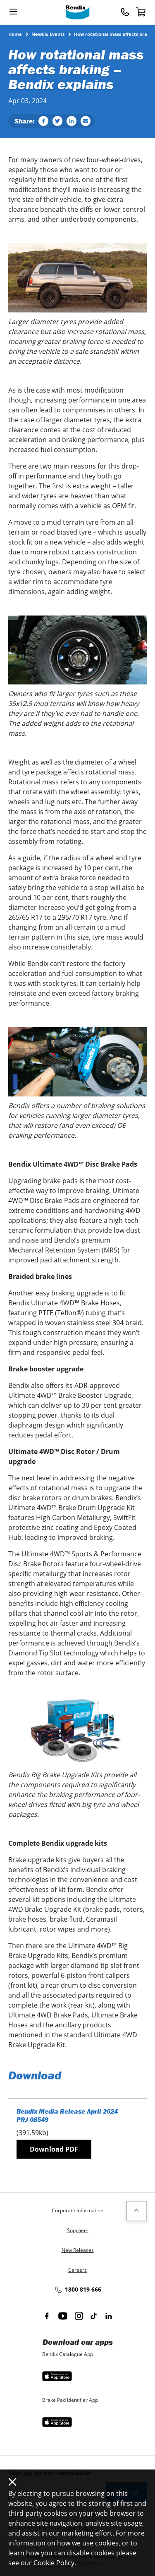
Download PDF (54, 2149)
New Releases (78, 2250)
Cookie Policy (53, 2562)
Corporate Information (77, 2210)
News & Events (47, 34)
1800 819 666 (77, 2290)
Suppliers (77, 2230)
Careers (77, 2269)
